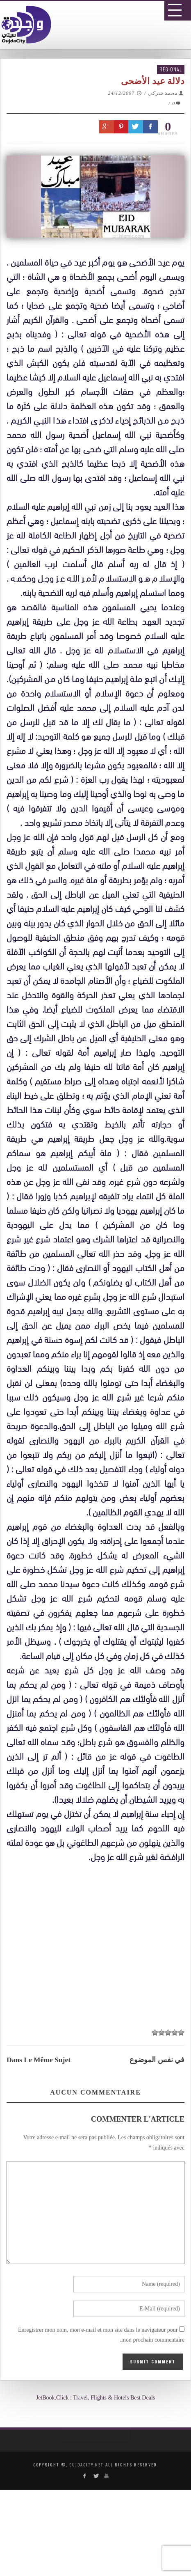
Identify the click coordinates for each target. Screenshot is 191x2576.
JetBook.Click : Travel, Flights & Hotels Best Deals (95, 2398)
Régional (170, 69)
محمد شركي (162, 93)
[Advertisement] (98, 2167)
